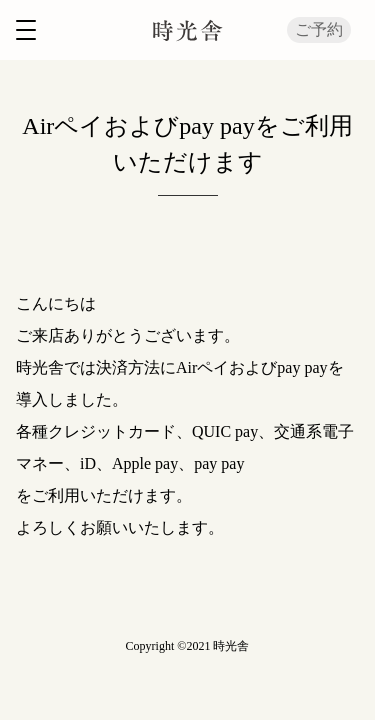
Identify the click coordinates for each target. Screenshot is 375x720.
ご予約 (319, 29)
